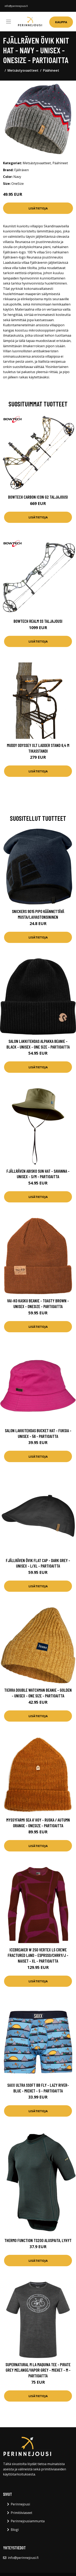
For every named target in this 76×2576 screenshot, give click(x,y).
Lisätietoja (38, 208)
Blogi (15, 2529)
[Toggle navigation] (8, 21)
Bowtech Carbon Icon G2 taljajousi (38, 496)
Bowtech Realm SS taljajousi (38, 621)
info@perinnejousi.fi (16, 6)
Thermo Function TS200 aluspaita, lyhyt (38, 2240)
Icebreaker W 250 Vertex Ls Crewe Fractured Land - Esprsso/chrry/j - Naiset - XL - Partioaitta (38, 1955)
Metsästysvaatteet (23, 70)
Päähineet (51, 70)
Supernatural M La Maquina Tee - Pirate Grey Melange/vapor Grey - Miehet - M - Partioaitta (38, 2370)
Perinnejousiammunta (28, 2521)
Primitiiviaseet (21, 2512)
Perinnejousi (20, 2504)
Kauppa (61, 22)
